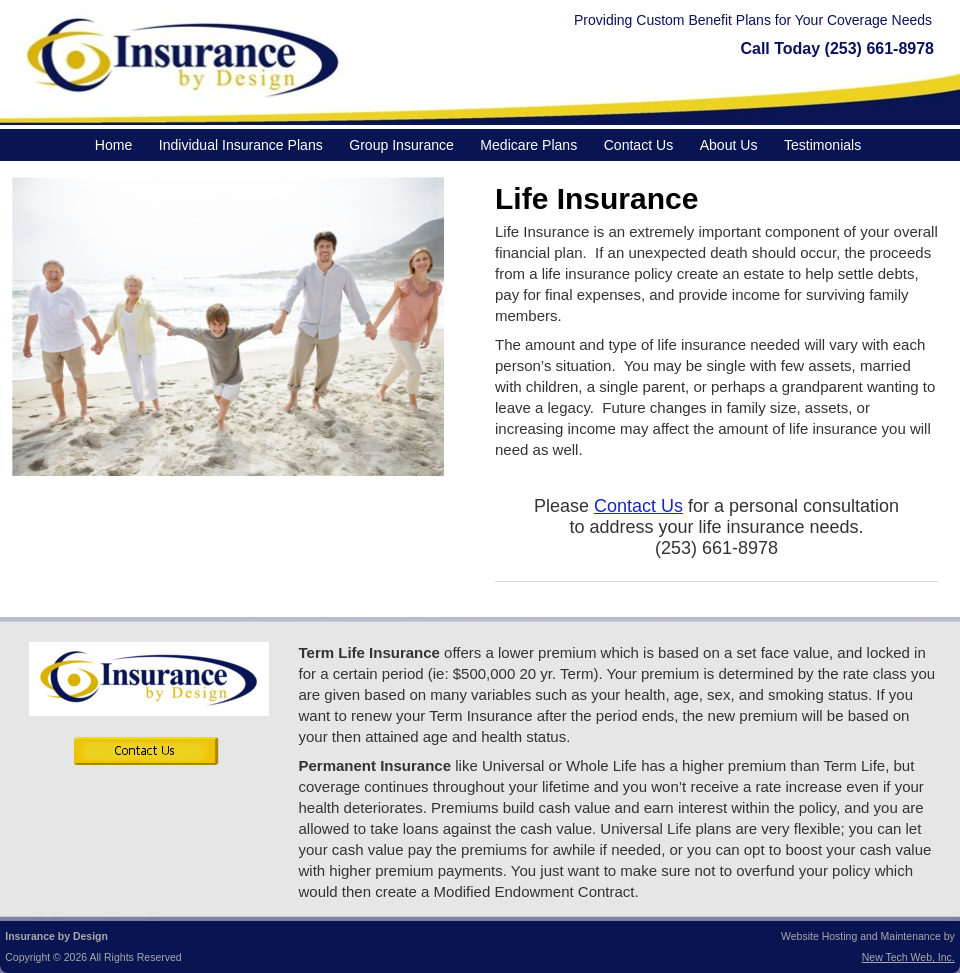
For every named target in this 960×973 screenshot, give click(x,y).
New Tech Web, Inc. (908, 957)
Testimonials (822, 145)
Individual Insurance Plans (241, 145)
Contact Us (638, 145)
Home (113, 145)
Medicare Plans (528, 145)
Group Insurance (401, 145)
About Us (729, 145)
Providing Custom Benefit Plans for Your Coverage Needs (753, 20)
